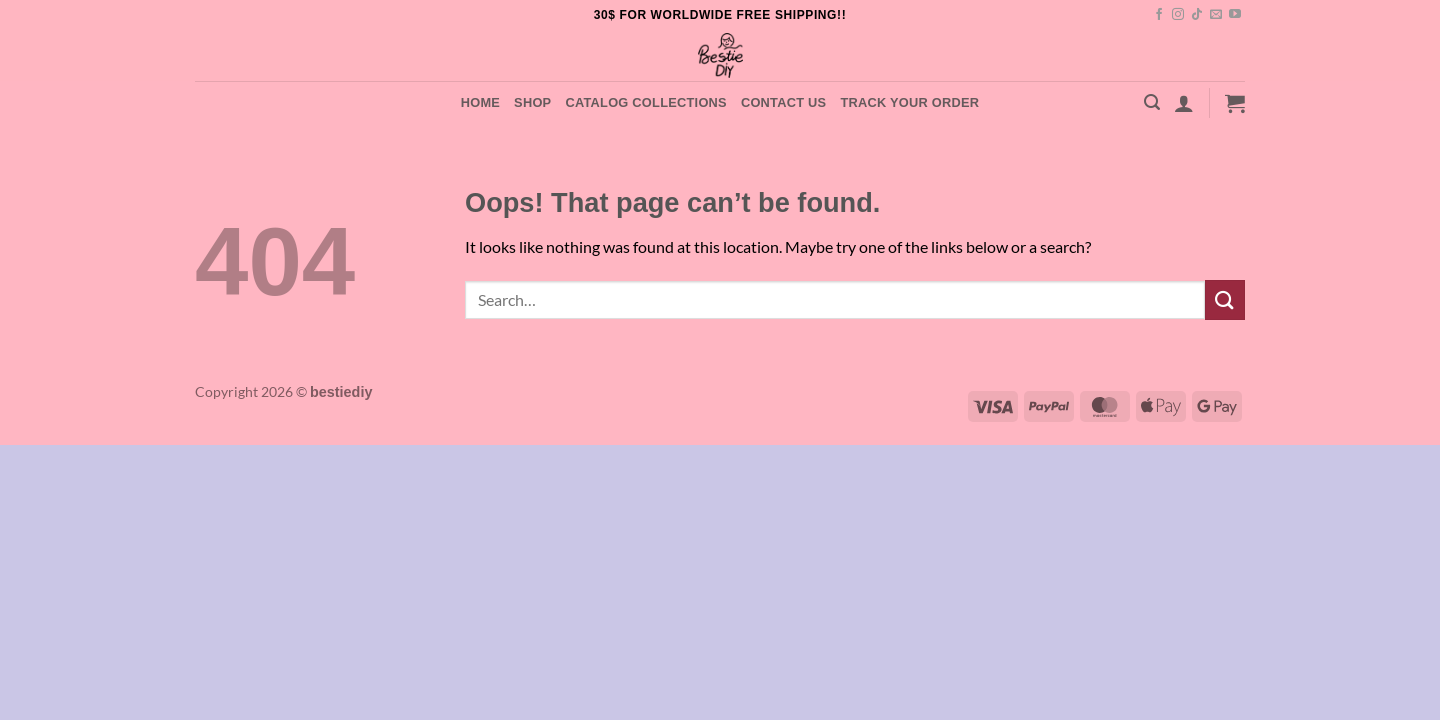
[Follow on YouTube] (1235, 15)
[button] (1152, 102)
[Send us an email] (1216, 15)
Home (480, 102)
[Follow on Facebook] (1159, 15)
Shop (532, 102)
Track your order (909, 102)
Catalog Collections (646, 102)
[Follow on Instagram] (1178, 15)
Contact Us (784, 102)
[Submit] (1225, 299)
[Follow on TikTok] (1197, 15)
